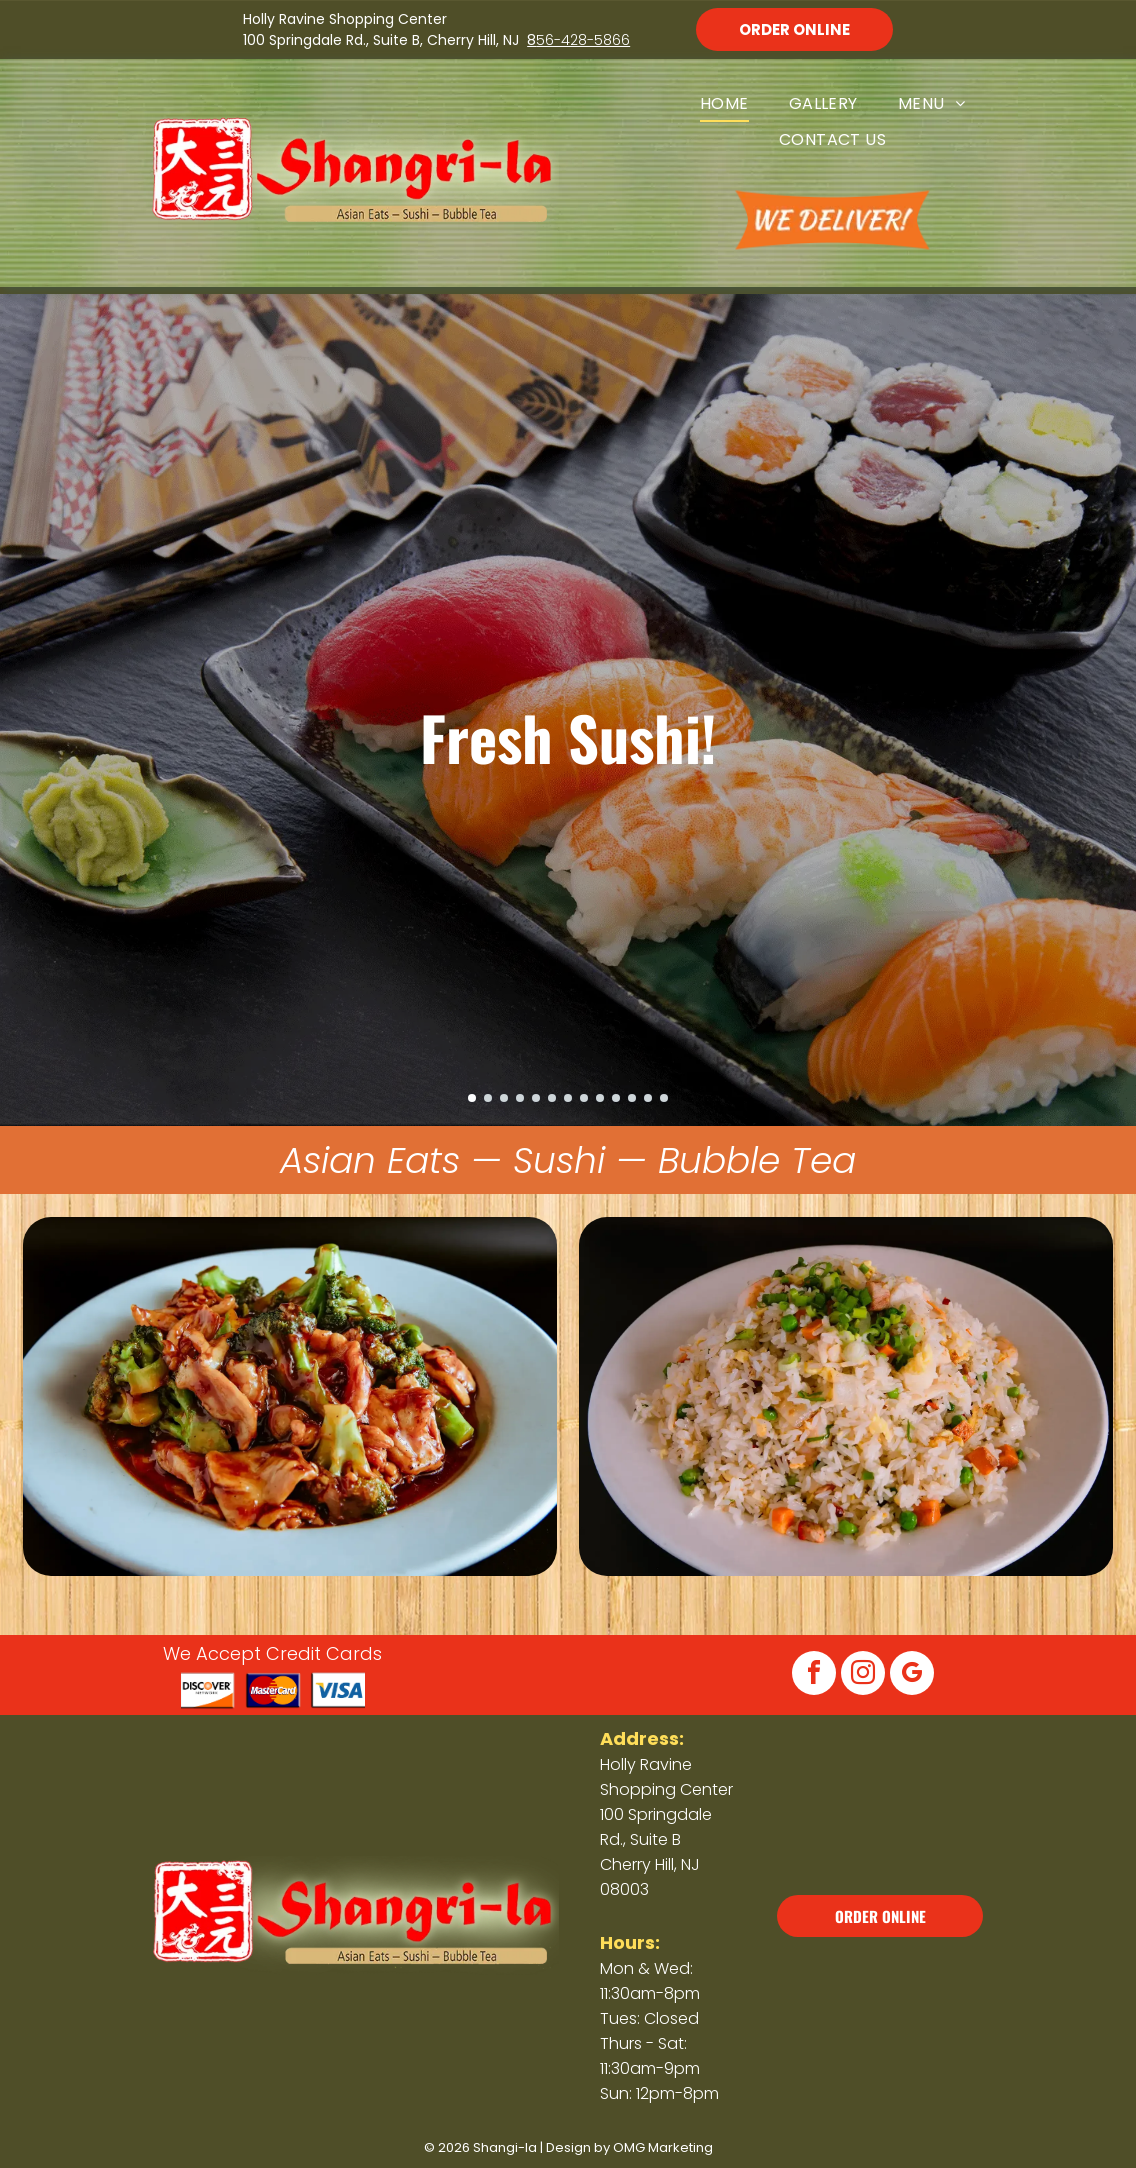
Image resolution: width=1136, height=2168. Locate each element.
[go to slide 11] (632, 1098)
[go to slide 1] (472, 1098)
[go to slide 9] (600, 1098)
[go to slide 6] (552, 1098)
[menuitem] (724, 103)
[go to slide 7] (568, 1098)
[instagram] (863, 1675)
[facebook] (814, 1675)
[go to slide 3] (504, 1098)
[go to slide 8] (584, 1098)
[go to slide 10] (616, 1098)
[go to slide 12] (648, 1098)
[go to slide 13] (664, 1098)
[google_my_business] (912, 1675)
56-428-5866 (583, 40)
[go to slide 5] (536, 1098)
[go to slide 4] (520, 1098)
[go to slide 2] (488, 1098)
